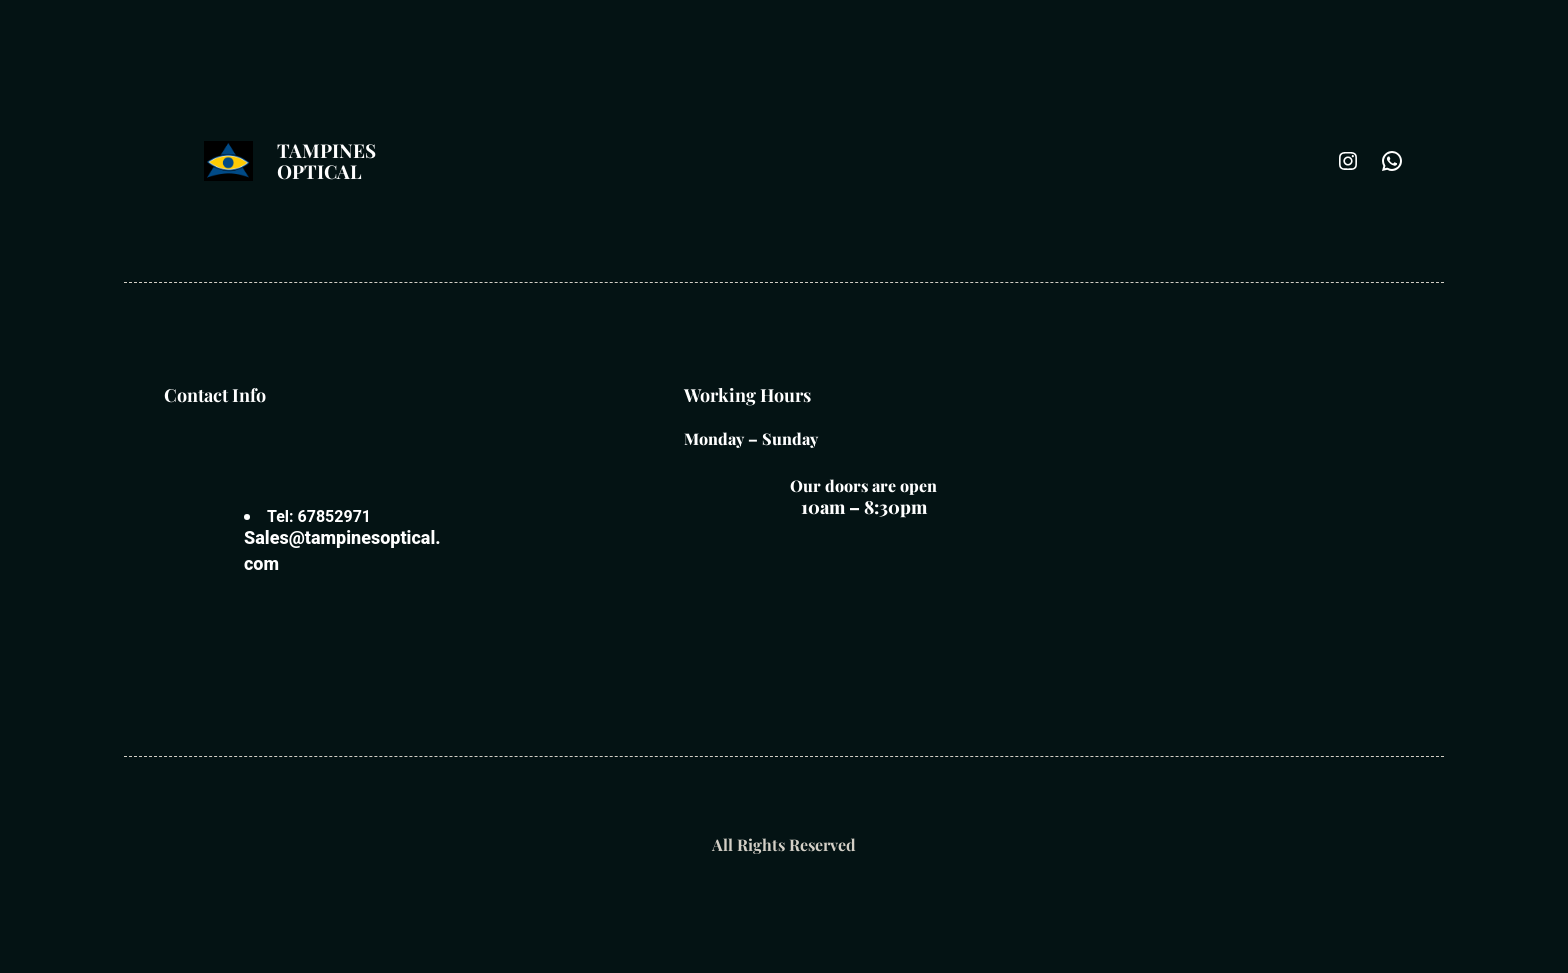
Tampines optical (326, 160)
